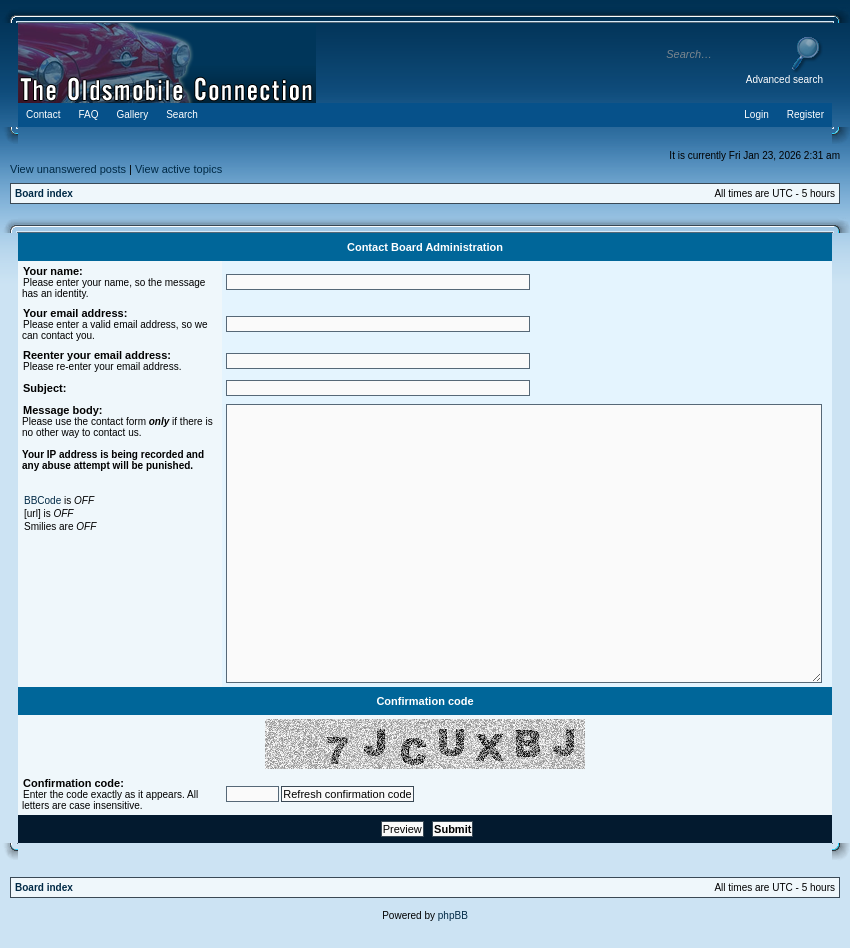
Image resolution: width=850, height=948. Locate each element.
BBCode (42, 500)
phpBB (453, 915)
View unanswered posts (68, 169)
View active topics (178, 169)
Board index (44, 193)
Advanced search (784, 79)
